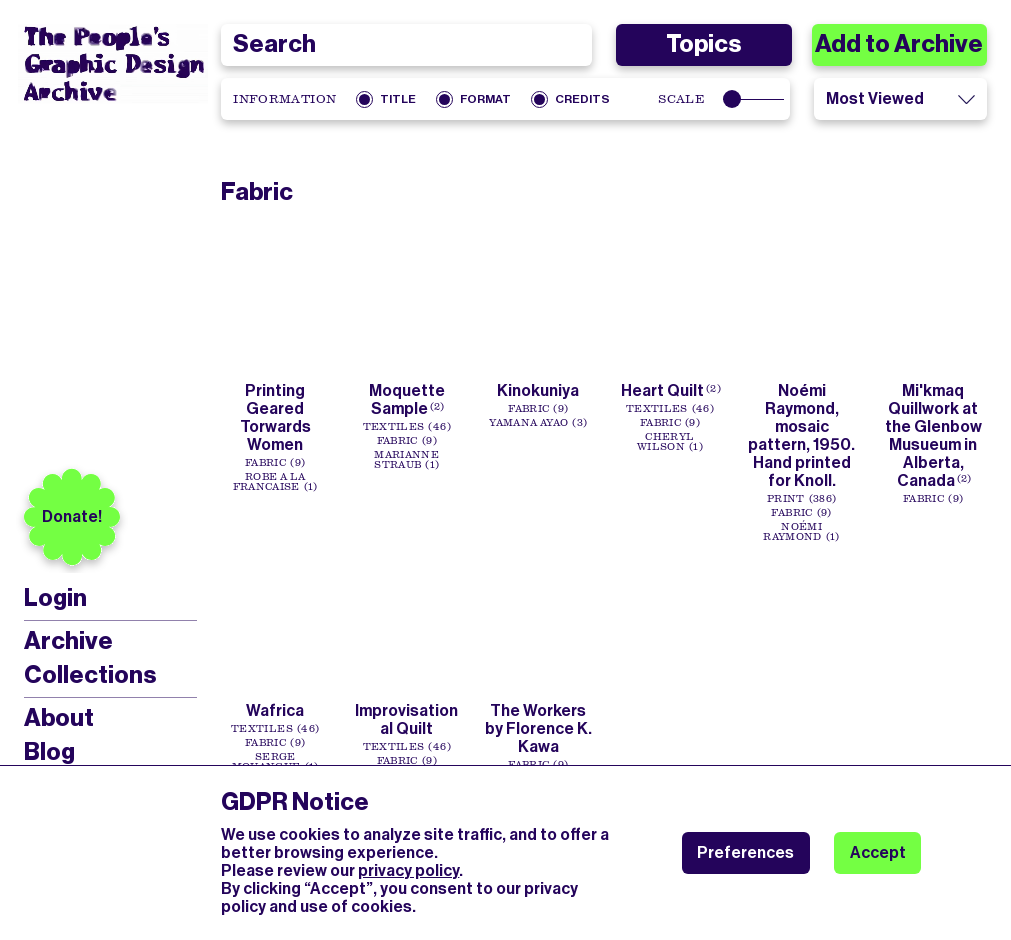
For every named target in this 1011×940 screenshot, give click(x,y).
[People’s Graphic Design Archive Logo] (113, 64)
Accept (878, 852)
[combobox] (406, 45)
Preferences (745, 852)
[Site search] (406, 45)
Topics (703, 44)
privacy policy (408, 870)
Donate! (72, 516)
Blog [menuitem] (49, 752)
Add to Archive (899, 44)
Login (55, 598)
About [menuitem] (59, 718)
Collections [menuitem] (90, 675)
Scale (681, 99)
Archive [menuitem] (68, 641)
